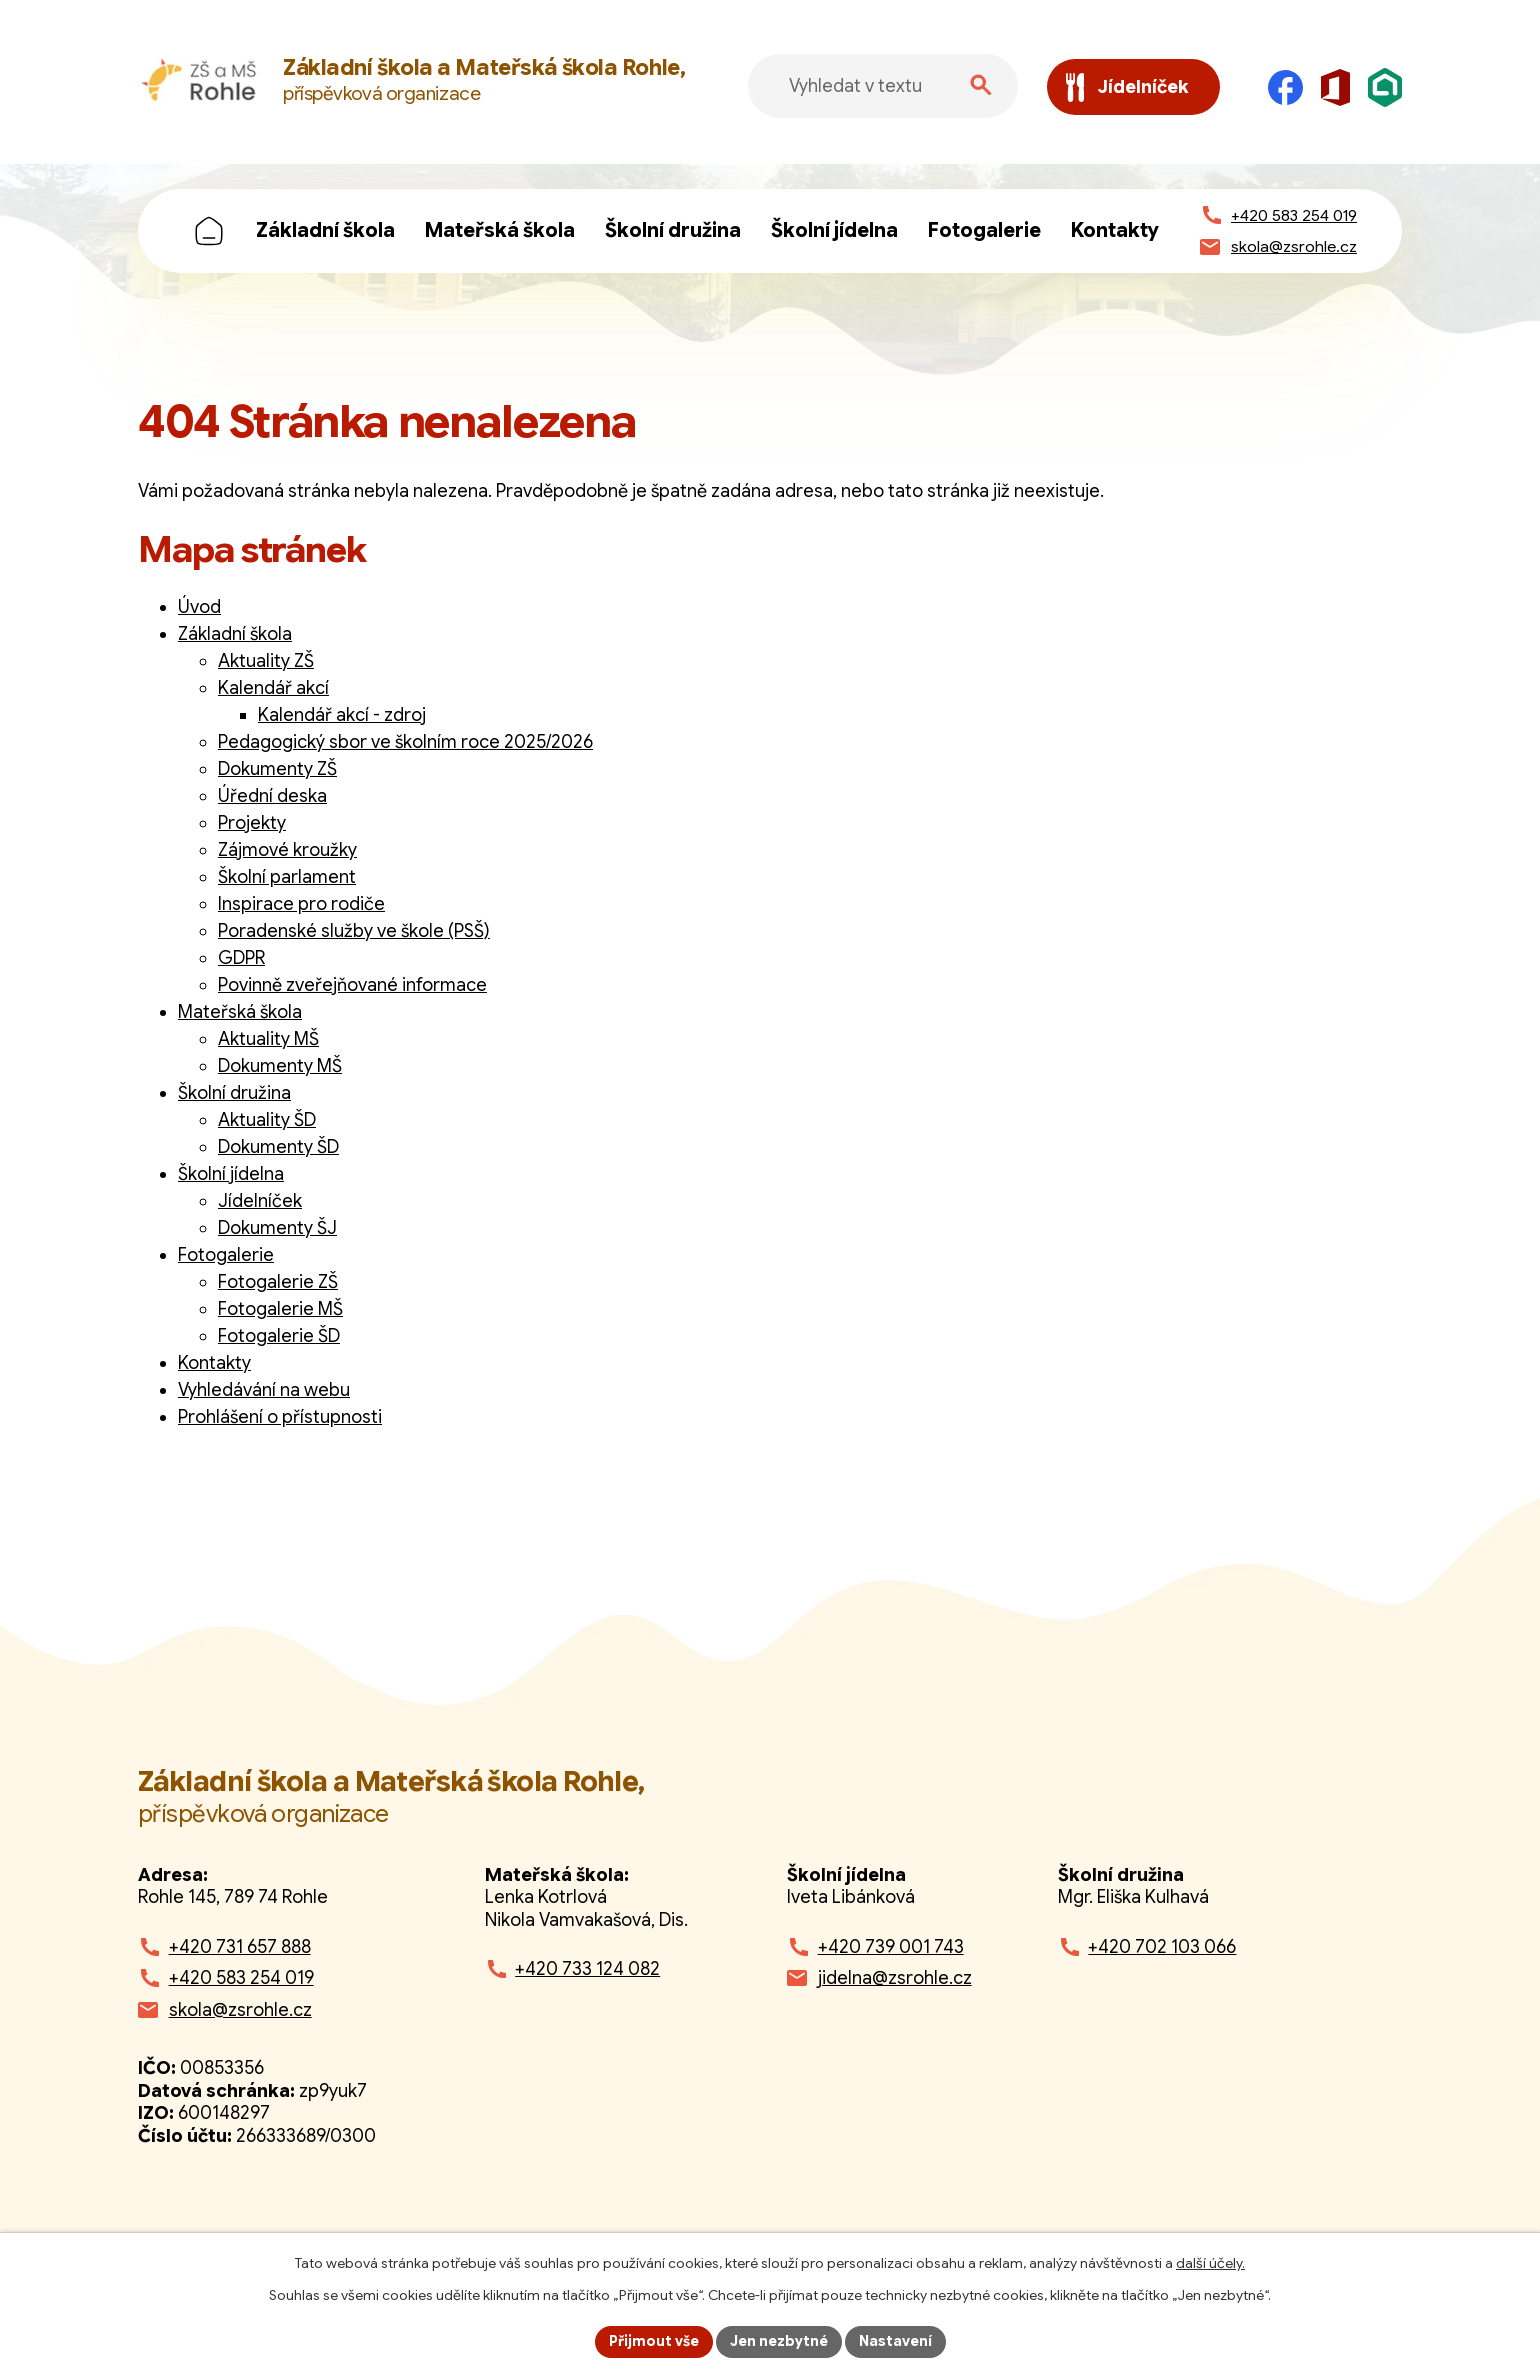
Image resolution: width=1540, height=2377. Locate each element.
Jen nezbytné (779, 2341)
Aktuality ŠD (267, 1120)
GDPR (241, 958)
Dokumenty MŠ (280, 1066)
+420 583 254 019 (241, 1978)
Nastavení (895, 2341)
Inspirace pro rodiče (301, 904)
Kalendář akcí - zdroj (342, 715)
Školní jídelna (834, 230)
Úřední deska (272, 796)
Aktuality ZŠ (266, 661)
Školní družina (673, 230)
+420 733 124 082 (587, 1969)
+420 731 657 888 (240, 1947)
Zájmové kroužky (287, 850)
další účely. (1210, 2263)
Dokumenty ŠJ (277, 1228)
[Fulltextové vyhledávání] (883, 86)
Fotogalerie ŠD (279, 1336)
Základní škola (325, 230)
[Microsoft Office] (1335, 87)
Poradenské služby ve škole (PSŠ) (354, 931)
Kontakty (1115, 230)
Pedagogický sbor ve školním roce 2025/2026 (405, 742)
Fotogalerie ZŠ (278, 1282)
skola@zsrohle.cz (240, 2010)
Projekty (252, 823)
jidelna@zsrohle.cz (895, 1978)
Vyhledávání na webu (264, 1390)
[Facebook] (1285, 87)
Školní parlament (287, 877)
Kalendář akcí (273, 688)
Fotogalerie (984, 230)
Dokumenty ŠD (278, 1147)
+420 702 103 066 (1162, 1947)
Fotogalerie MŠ (280, 1309)
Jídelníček (260, 1201)
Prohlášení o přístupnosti (280, 1417)
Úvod (209, 231)
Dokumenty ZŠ (277, 769)
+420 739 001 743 (891, 1947)
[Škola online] (1385, 87)
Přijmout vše (654, 2341)
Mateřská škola (500, 230)
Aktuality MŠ (268, 1039)
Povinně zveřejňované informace (352, 985)
